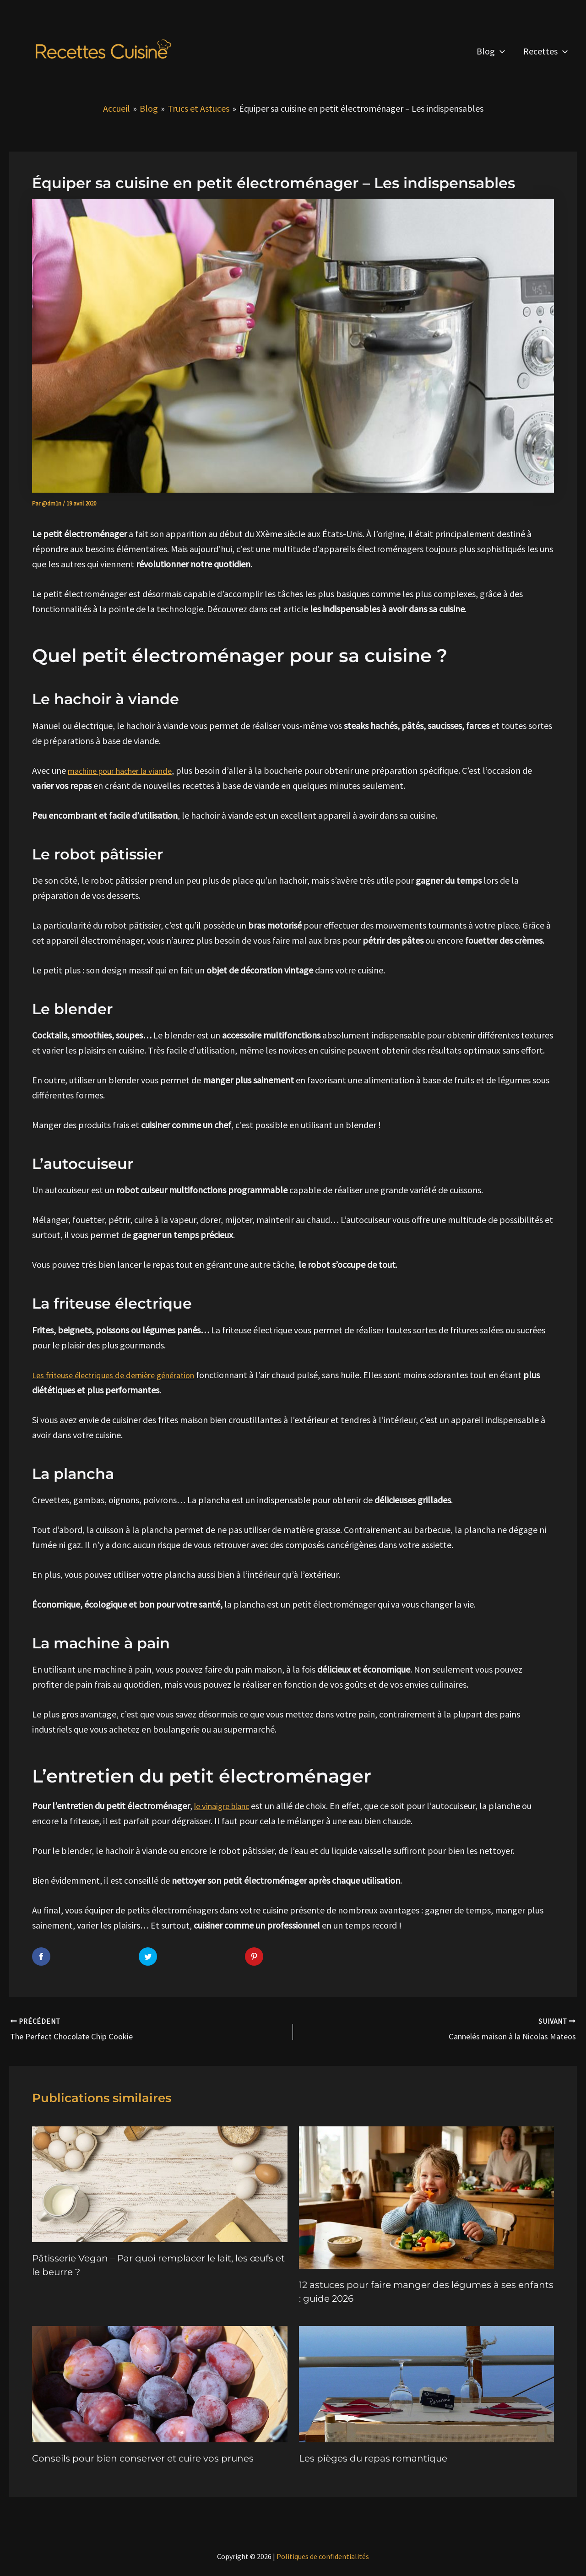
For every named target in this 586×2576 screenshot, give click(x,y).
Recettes (545, 51)
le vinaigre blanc (225, 1805)
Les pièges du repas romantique (373, 2454)
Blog (491, 51)
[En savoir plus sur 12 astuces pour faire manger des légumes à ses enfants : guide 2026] (426, 2193)
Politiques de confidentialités (323, 2553)
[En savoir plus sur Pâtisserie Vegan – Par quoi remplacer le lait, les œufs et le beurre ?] (160, 2179)
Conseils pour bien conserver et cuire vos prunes (143, 2454)
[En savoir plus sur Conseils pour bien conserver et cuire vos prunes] (160, 2379)
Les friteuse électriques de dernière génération (121, 1374)
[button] (500, 51)
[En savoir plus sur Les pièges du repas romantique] (426, 2379)
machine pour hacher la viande (126, 770)
